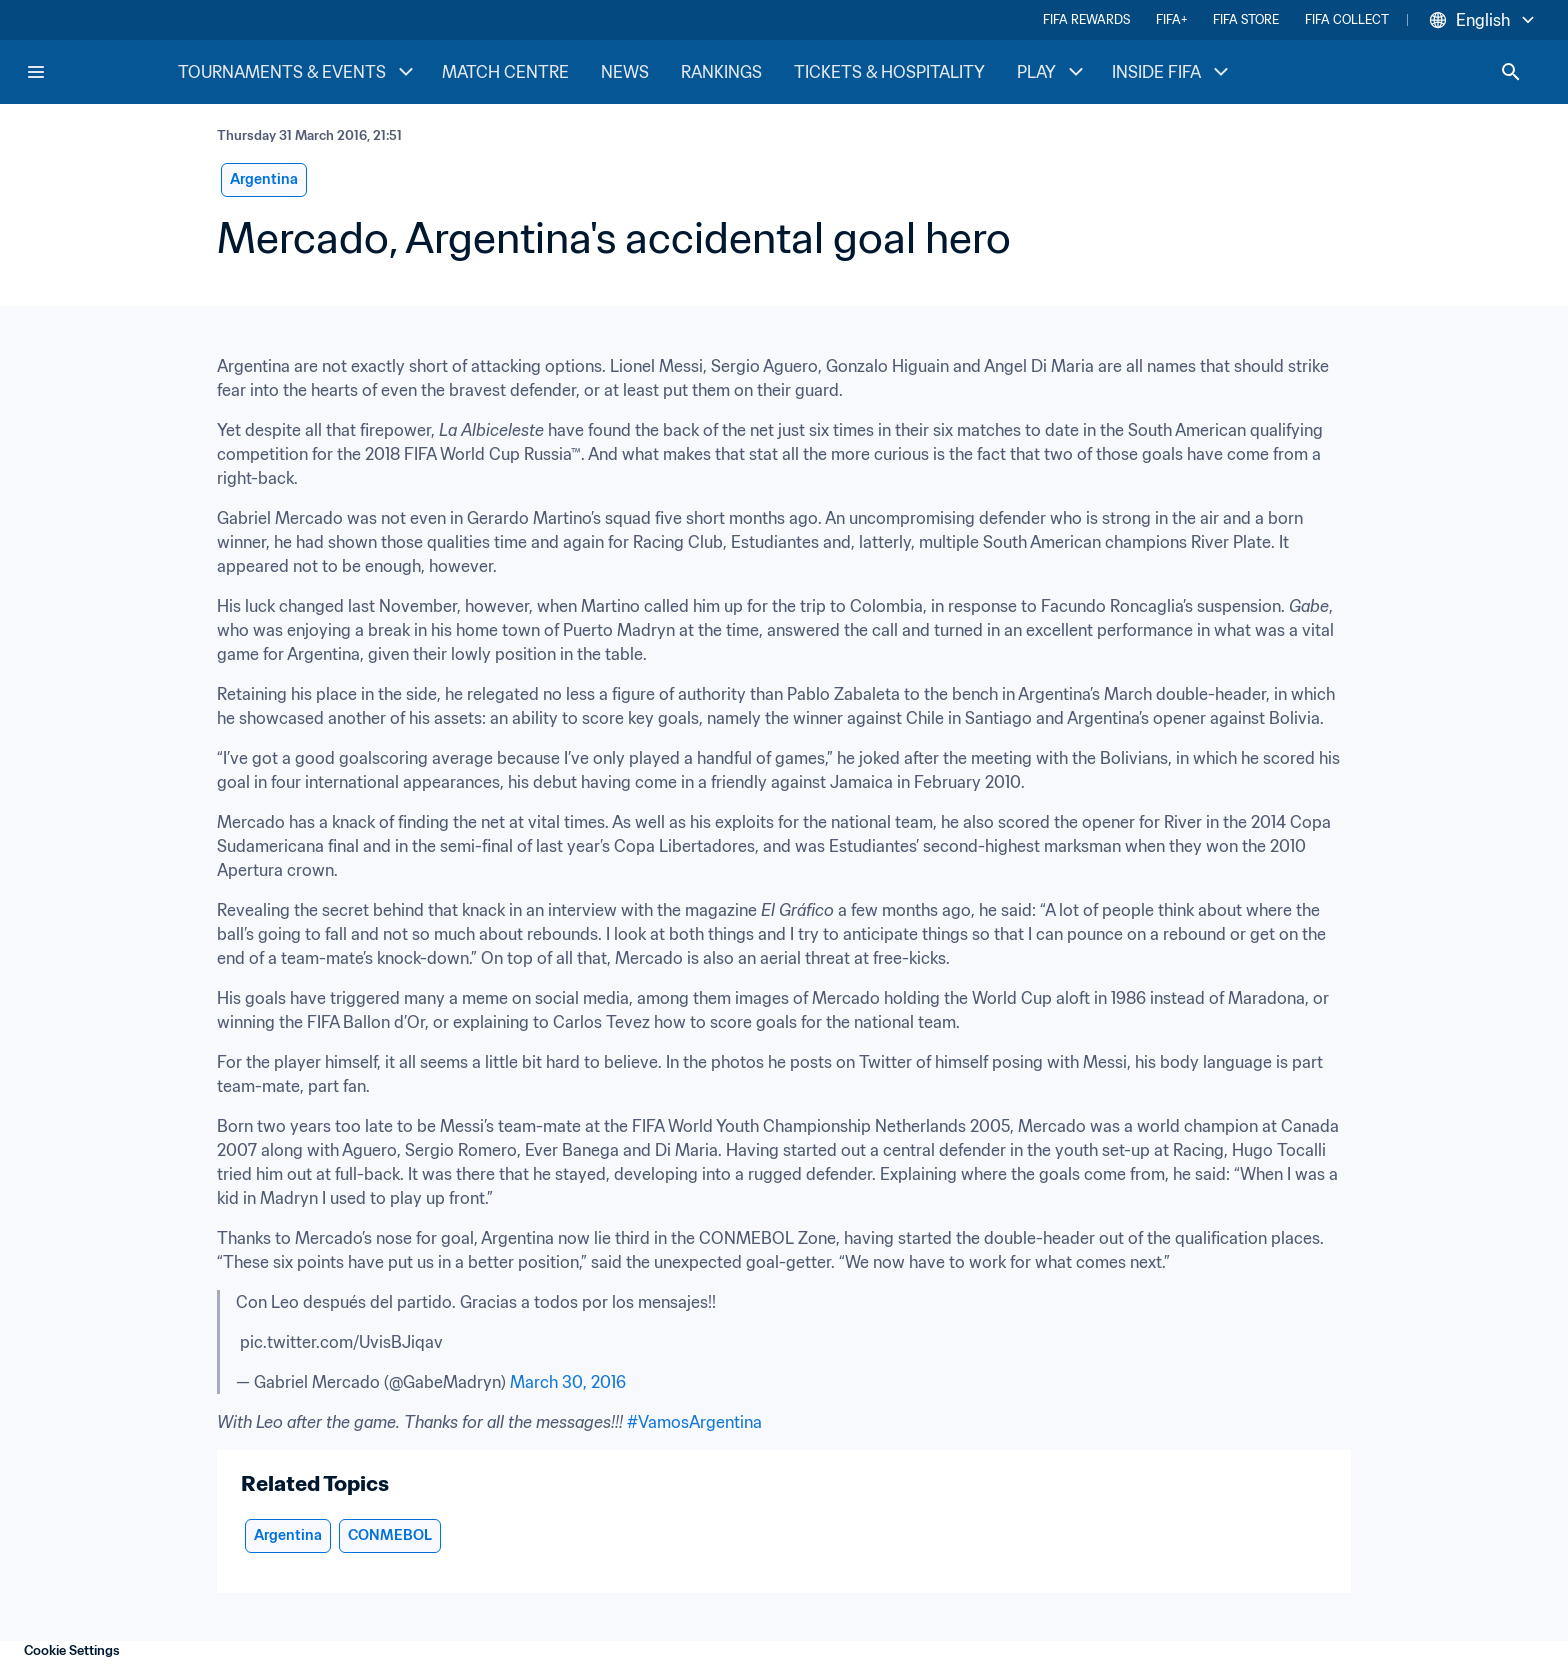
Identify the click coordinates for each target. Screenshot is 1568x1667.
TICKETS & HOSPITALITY (889, 72)
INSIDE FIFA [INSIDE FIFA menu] (1172, 72)
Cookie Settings (72, 1650)
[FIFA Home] (101, 72)
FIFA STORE (1246, 19)
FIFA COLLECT (1347, 19)
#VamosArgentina (694, 1422)
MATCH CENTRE (505, 72)
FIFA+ (1171, 19)
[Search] (1511, 72)
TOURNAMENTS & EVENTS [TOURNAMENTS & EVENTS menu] (298, 72)
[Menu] (36, 72)
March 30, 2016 (568, 1382)
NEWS (625, 72)
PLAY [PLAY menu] (1052, 72)
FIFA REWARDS (1086, 19)
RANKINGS (721, 72)
